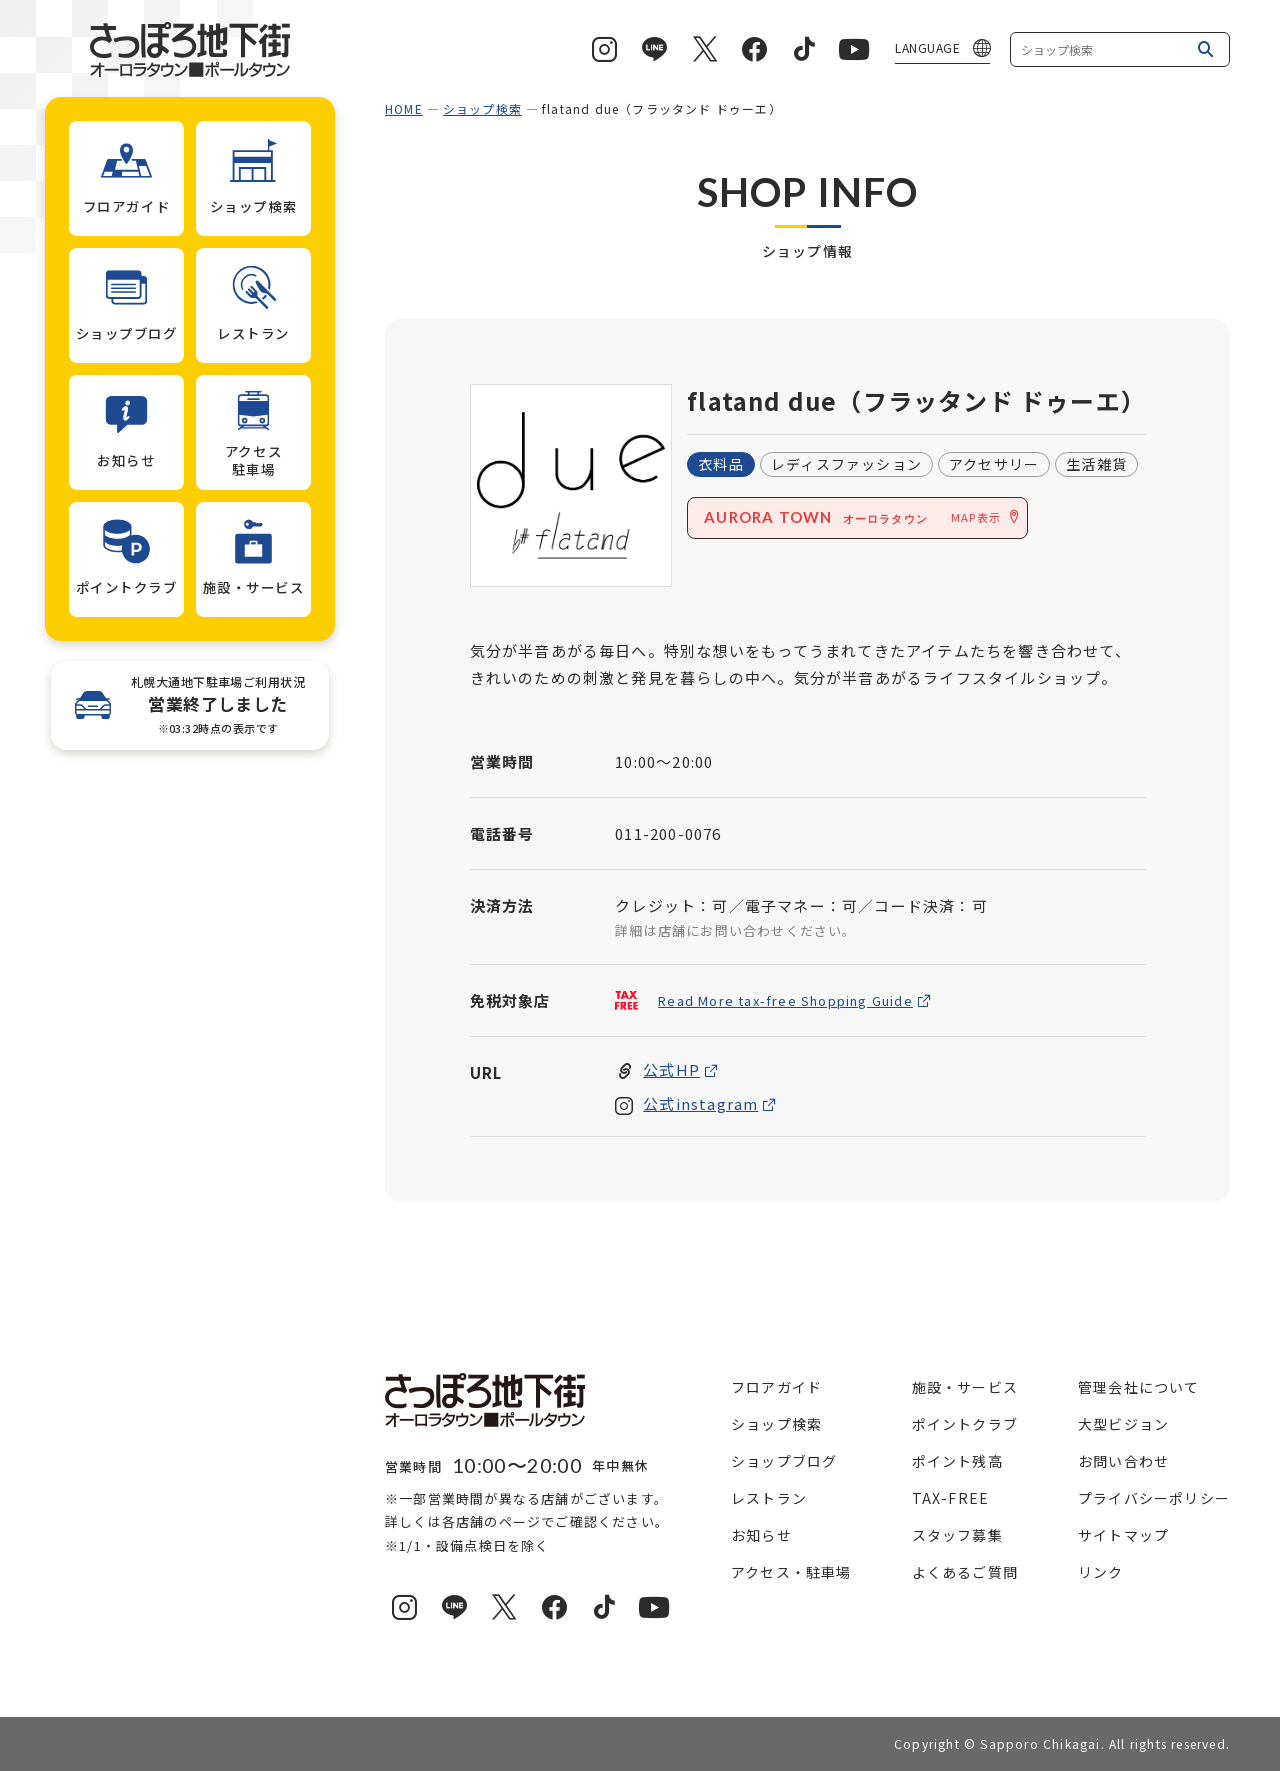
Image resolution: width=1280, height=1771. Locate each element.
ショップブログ (784, 1461)
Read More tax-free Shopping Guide (785, 1000)
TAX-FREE (951, 1498)
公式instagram (700, 1104)
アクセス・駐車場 (791, 1572)
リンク (1101, 1572)
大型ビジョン (1123, 1424)
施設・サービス (965, 1387)
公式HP (671, 1070)
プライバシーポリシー (1154, 1498)
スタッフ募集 (957, 1535)
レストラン (769, 1498)
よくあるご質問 (965, 1572)
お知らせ (761, 1535)
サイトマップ (1123, 1535)
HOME (404, 108)
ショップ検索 (482, 108)
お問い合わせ (1123, 1461)
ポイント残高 (957, 1461)
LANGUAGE (927, 47)
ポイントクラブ (965, 1424)
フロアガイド (776, 1387)
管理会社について (1139, 1387)
